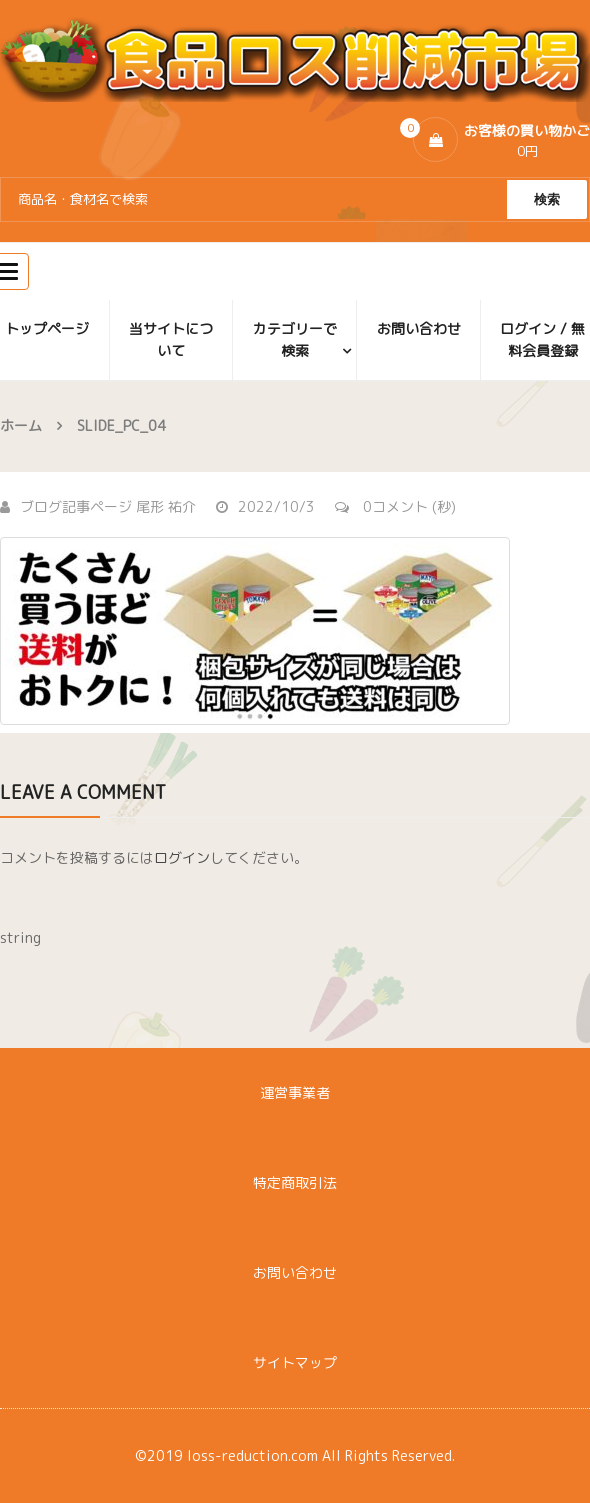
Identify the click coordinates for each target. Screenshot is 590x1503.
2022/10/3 (265, 506)
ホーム (21, 425)
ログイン (182, 857)
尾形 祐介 (166, 506)
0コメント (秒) (395, 506)
